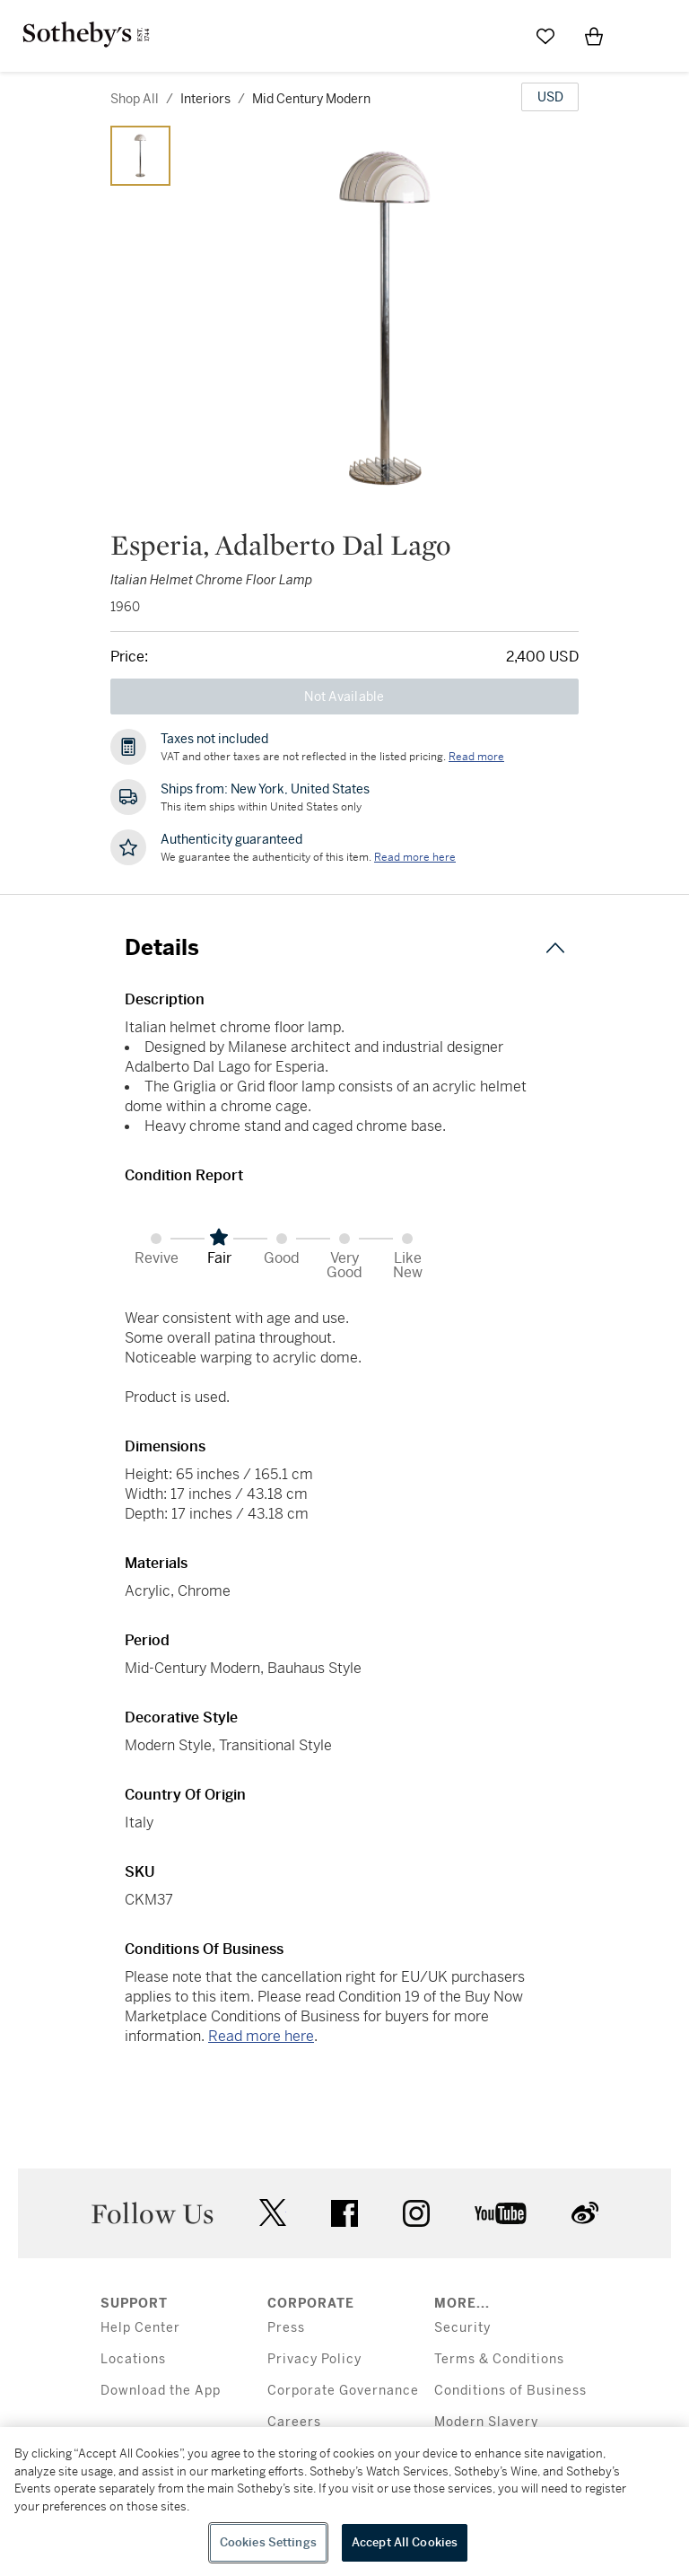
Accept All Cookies (405, 2542)
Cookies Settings (268, 2542)
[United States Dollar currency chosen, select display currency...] (550, 97)
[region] (344, 2501)
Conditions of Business (510, 2390)
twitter (272, 2213)
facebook (344, 2213)
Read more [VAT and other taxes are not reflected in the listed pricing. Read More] (476, 756)
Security (462, 2327)
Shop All (134, 99)
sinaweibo (584, 2213)
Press (286, 2327)
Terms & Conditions (499, 2359)
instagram (416, 2213)
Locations (133, 2359)
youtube (501, 2213)
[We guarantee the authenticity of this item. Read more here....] (415, 857)
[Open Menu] (642, 37)
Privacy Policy (314, 2359)
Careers (294, 2422)
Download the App (160, 2390)
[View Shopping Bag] (594, 36)
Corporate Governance (343, 2390)
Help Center (140, 2327)
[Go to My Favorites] (545, 36)
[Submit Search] (497, 36)
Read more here (261, 2036)
